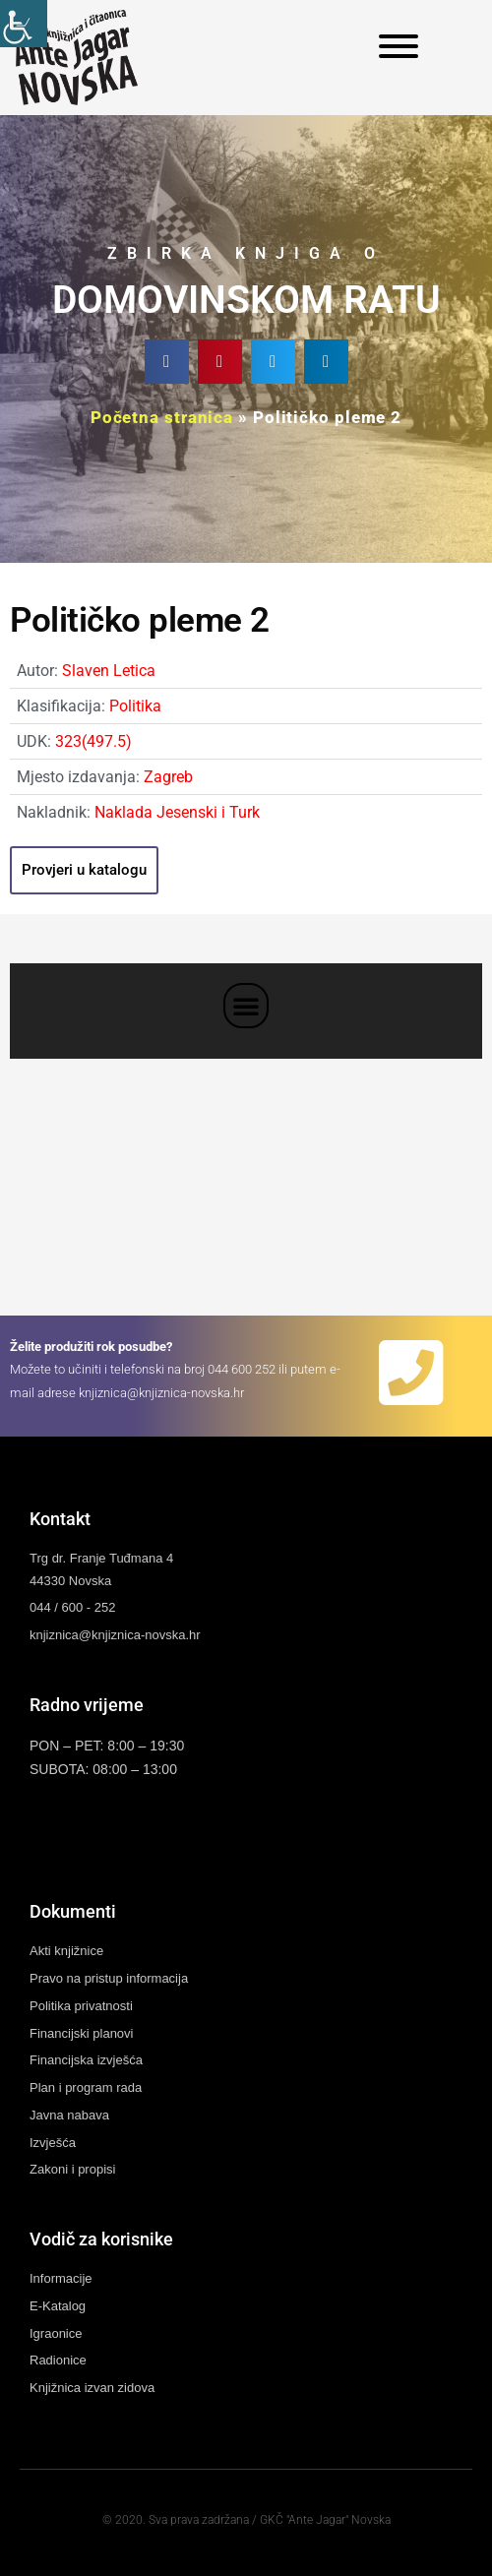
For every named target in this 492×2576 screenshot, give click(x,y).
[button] (167, 361)
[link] (23, 23)
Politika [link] (135, 706)
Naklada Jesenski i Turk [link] (177, 812)
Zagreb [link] (168, 776)
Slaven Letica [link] (108, 670)
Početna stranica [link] (162, 417)
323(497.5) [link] (93, 741)
